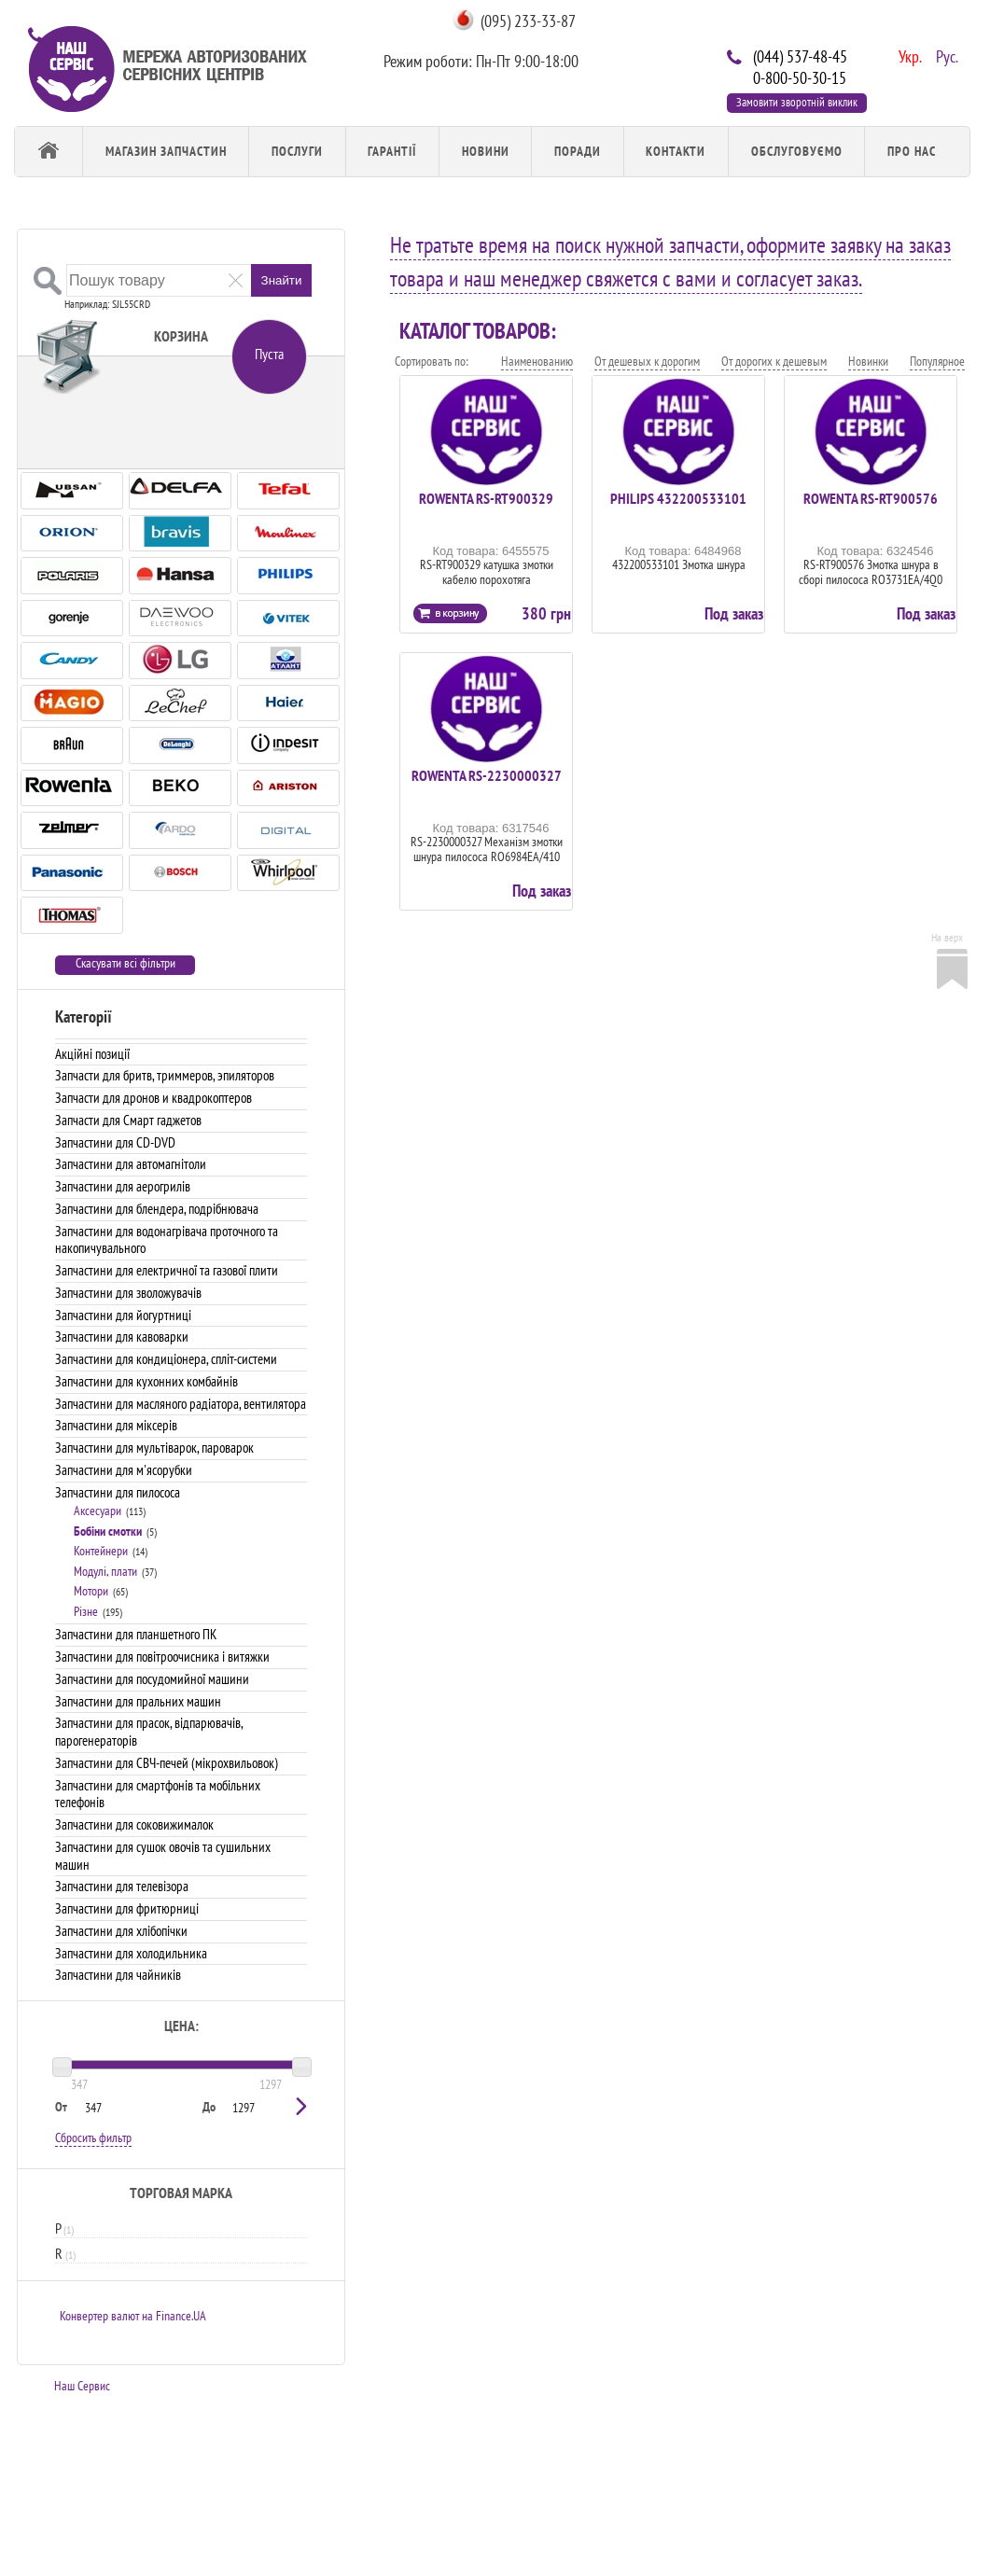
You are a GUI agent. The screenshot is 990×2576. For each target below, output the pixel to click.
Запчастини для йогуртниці (123, 1315)
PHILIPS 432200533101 (678, 498)
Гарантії (392, 151)
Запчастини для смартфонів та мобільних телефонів (157, 1794)
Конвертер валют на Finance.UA (133, 2315)
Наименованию (537, 361)
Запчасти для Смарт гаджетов (128, 1120)
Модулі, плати (105, 1571)
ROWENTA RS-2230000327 (486, 775)
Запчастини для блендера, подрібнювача (156, 1209)
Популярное (937, 361)
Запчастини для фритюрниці (127, 1908)
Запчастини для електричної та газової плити (166, 1270)
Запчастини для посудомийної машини (152, 1679)
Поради (577, 151)
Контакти (675, 151)
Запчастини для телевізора (121, 1886)
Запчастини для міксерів (116, 1425)
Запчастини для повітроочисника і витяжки (162, 1656)
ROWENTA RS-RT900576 (870, 498)
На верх (947, 937)
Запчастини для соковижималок (134, 1824)
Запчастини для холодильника (131, 1953)
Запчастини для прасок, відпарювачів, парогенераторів (149, 1731)
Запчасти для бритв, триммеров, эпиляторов (164, 1075)
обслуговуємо (797, 151)
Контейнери (101, 1550)
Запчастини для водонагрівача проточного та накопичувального (166, 1240)
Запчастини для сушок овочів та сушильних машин (163, 1855)
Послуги (297, 151)
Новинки (868, 361)
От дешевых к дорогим (647, 361)
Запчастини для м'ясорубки (123, 1470)
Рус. (945, 55)
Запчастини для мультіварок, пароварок (154, 1447)
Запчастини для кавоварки (121, 1336)
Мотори (91, 1590)
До (209, 2106)
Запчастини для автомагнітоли (130, 1164)
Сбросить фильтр (93, 2137)
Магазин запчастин (166, 151)
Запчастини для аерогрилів (122, 1186)
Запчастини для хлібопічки (121, 1931)
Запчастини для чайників (118, 1975)
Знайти (281, 280)
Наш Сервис (82, 2385)
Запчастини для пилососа (117, 1492)
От (61, 2106)
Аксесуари (97, 1510)
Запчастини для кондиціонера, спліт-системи (166, 1359)
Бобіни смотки (108, 1531)
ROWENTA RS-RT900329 (486, 498)
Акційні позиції (92, 1054)
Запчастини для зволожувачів (128, 1293)
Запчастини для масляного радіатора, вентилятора (180, 1404)
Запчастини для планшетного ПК (135, 1634)
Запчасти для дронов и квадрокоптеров (153, 1098)
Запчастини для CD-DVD (115, 1142)
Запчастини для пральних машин (138, 1701)
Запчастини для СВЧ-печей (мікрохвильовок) (166, 1763)
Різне (86, 1611)
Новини (485, 151)
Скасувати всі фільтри (125, 963)
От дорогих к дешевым (774, 361)
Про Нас (911, 151)
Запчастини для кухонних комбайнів (146, 1381)
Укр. (908, 55)
